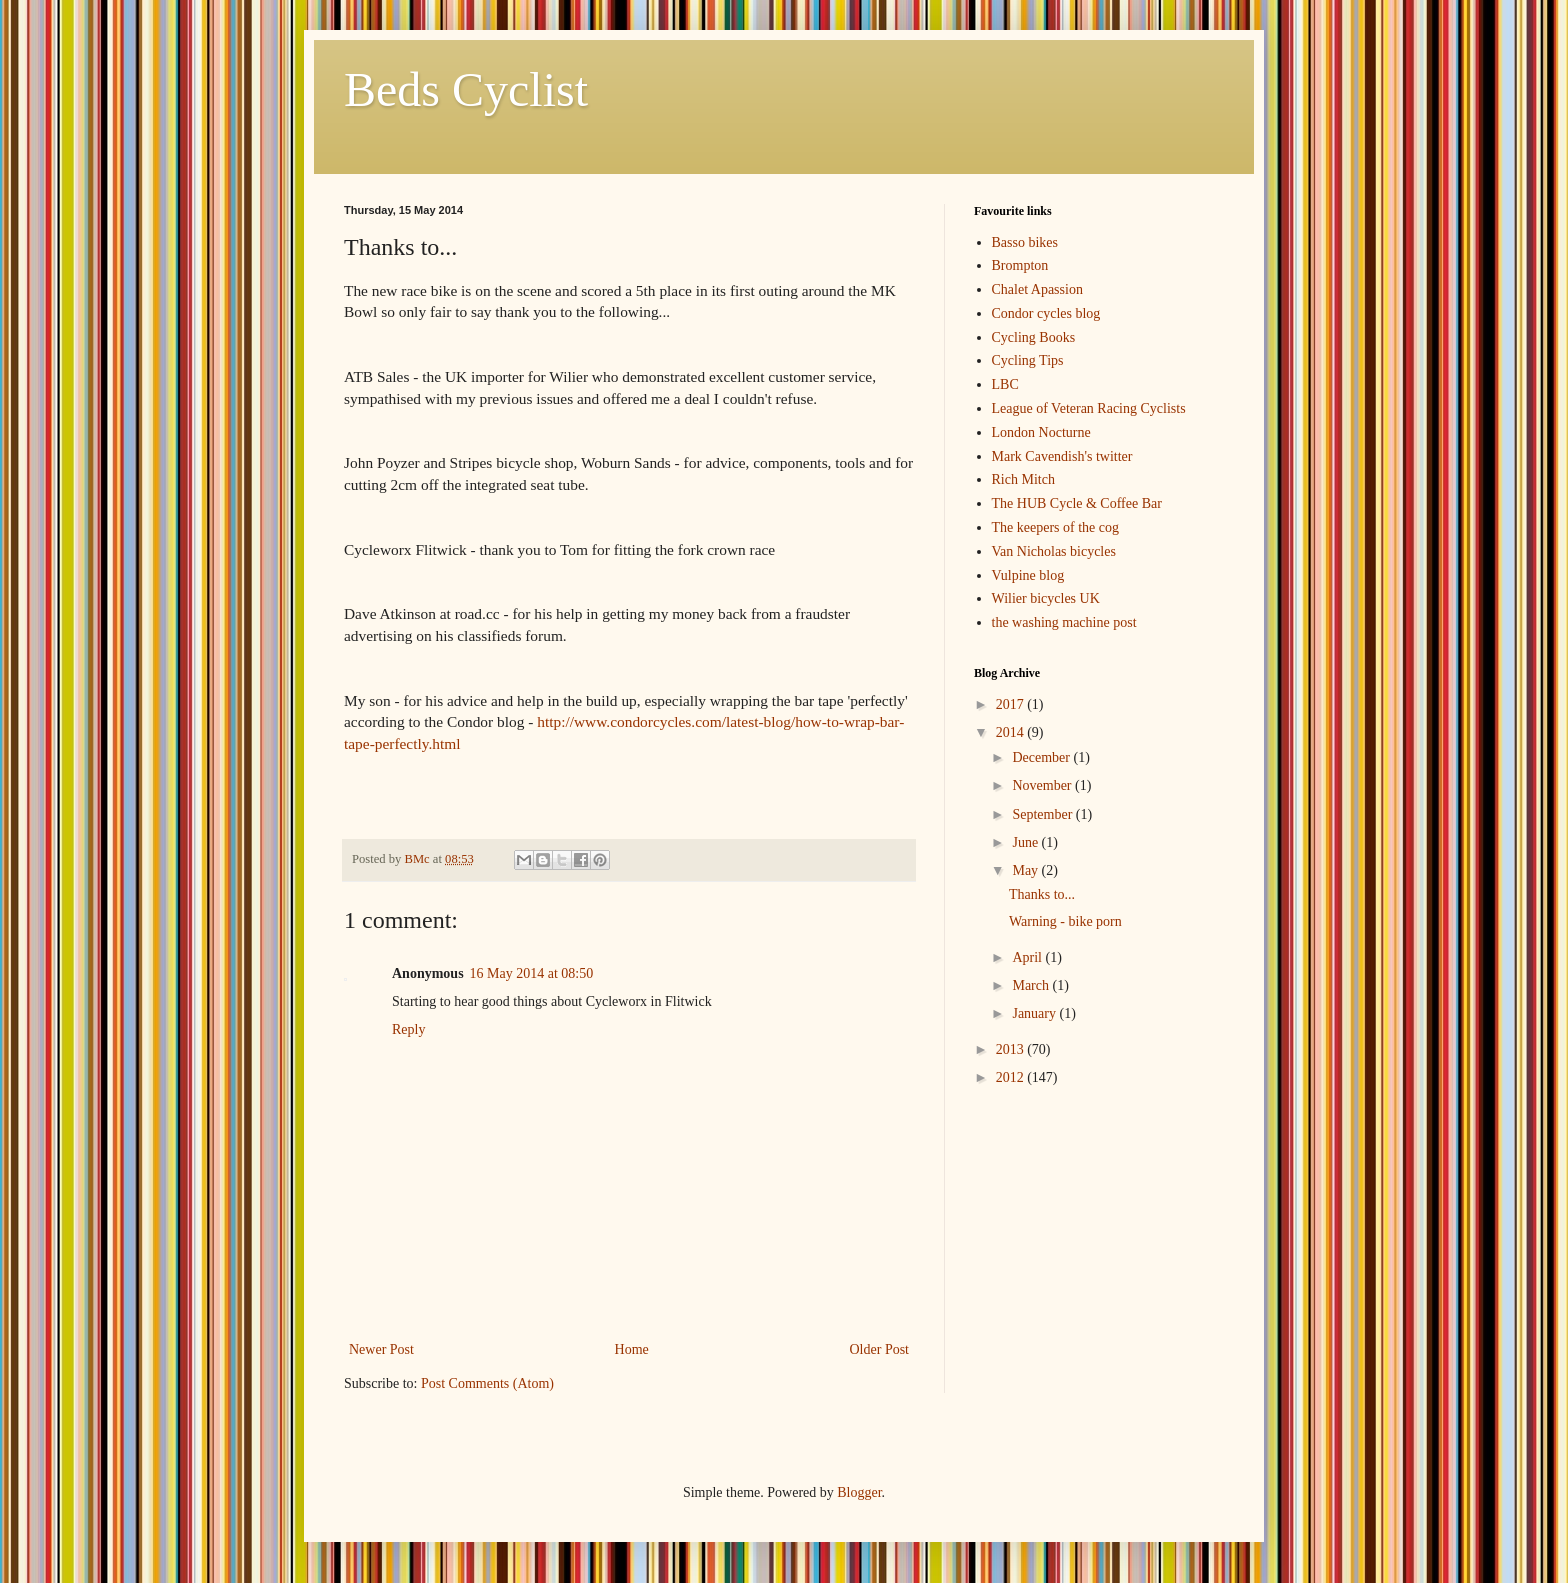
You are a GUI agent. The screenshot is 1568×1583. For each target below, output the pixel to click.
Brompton (1020, 265)
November (1043, 785)
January (1035, 1013)
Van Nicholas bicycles (1054, 551)
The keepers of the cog (1056, 527)
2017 (1012, 704)
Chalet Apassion (1037, 289)
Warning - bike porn (1065, 921)
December (1042, 757)
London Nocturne (1041, 432)
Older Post (880, 1349)
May (1026, 870)
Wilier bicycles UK (1046, 598)
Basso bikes (1025, 242)
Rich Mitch (1023, 479)
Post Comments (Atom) (487, 1383)
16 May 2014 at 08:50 (532, 973)
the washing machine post (1064, 622)
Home (632, 1349)
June (1026, 842)
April (1028, 957)
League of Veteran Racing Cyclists (1089, 408)
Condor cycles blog (1046, 313)
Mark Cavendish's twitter (1062, 456)
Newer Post (381, 1349)
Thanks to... (1042, 894)
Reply (408, 1029)
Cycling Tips (1028, 360)
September (1043, 814)
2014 (1012, 732)
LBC (1005, 384)
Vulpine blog (1028, 575)
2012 (1012, 1077)
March (1032, 985)
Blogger (859, 1492)
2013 (1012, 1049)
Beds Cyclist (466, 89)
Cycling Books (1034, 337)
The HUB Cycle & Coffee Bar (1077, 503)
